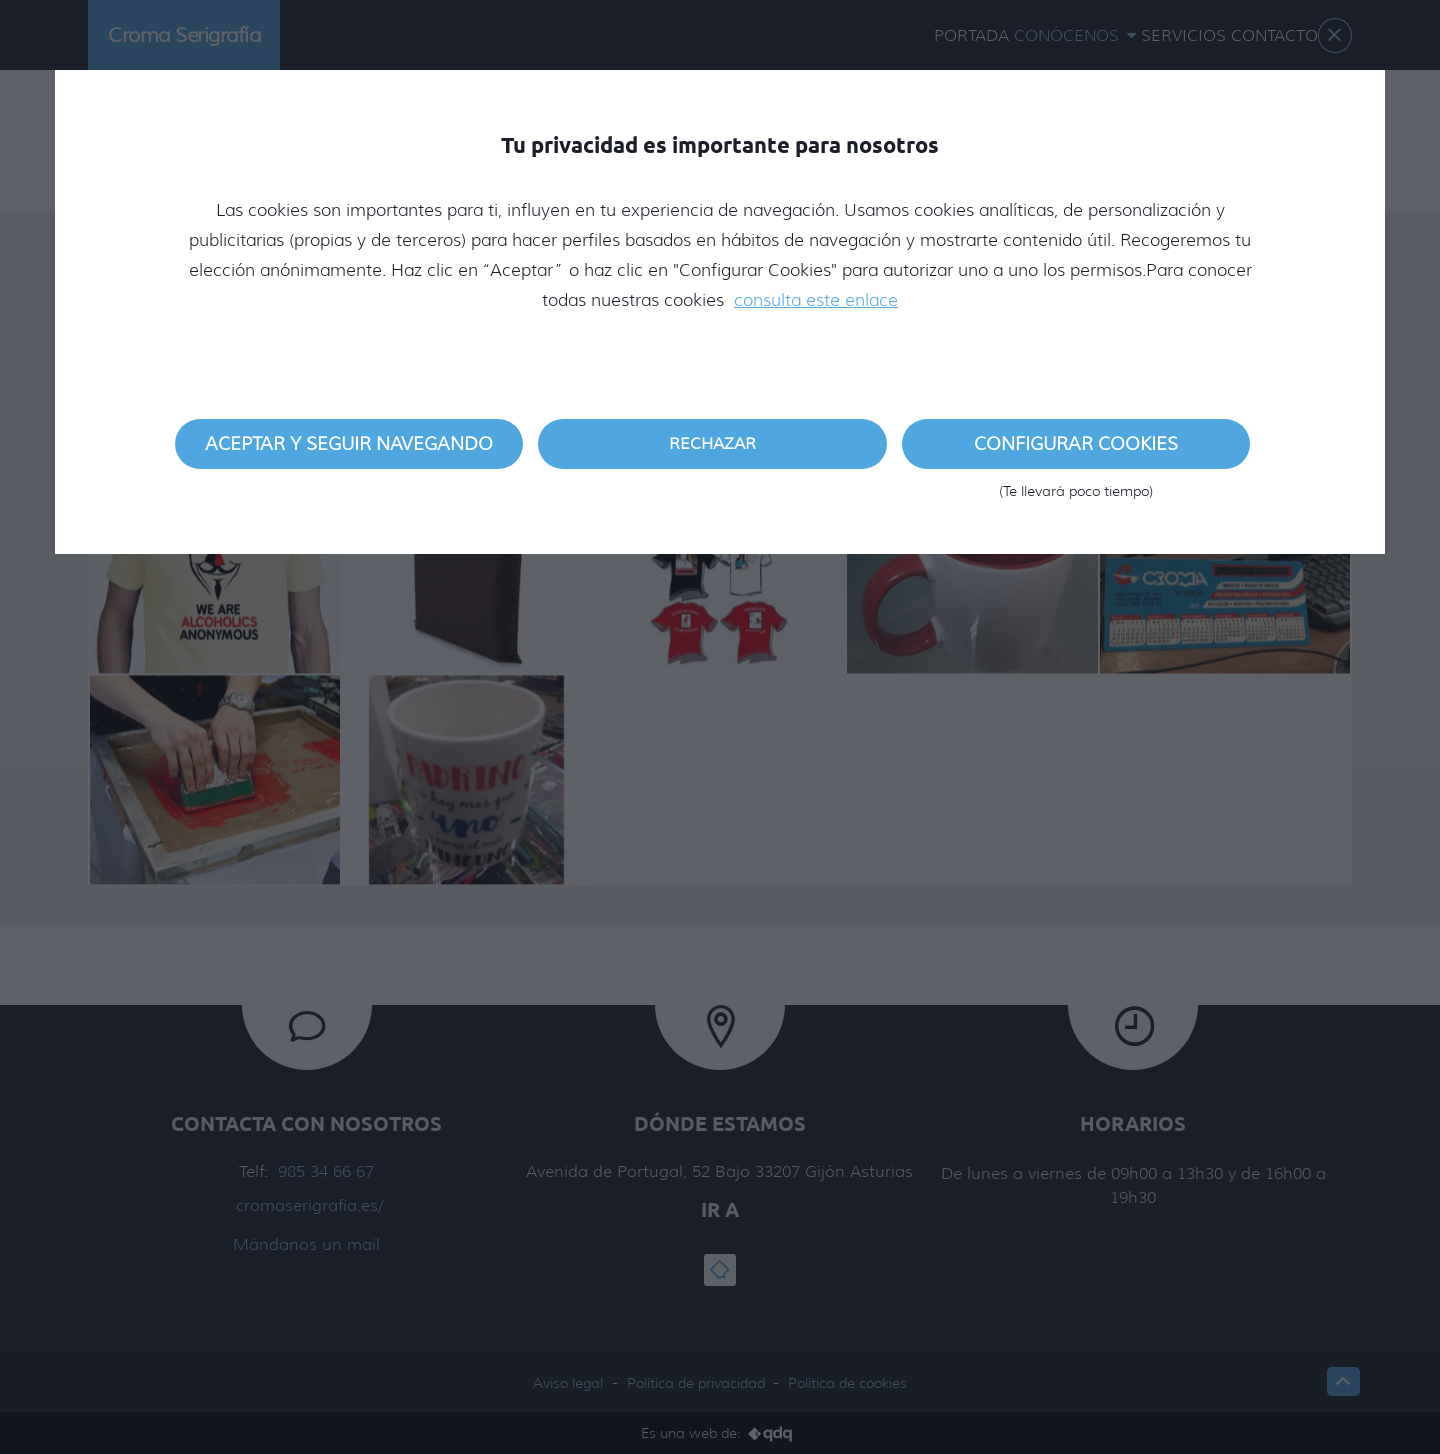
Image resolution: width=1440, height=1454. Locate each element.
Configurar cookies (1076, 451)
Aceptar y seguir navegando (349, 444)
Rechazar (712, 443)
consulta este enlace (816, 300)
